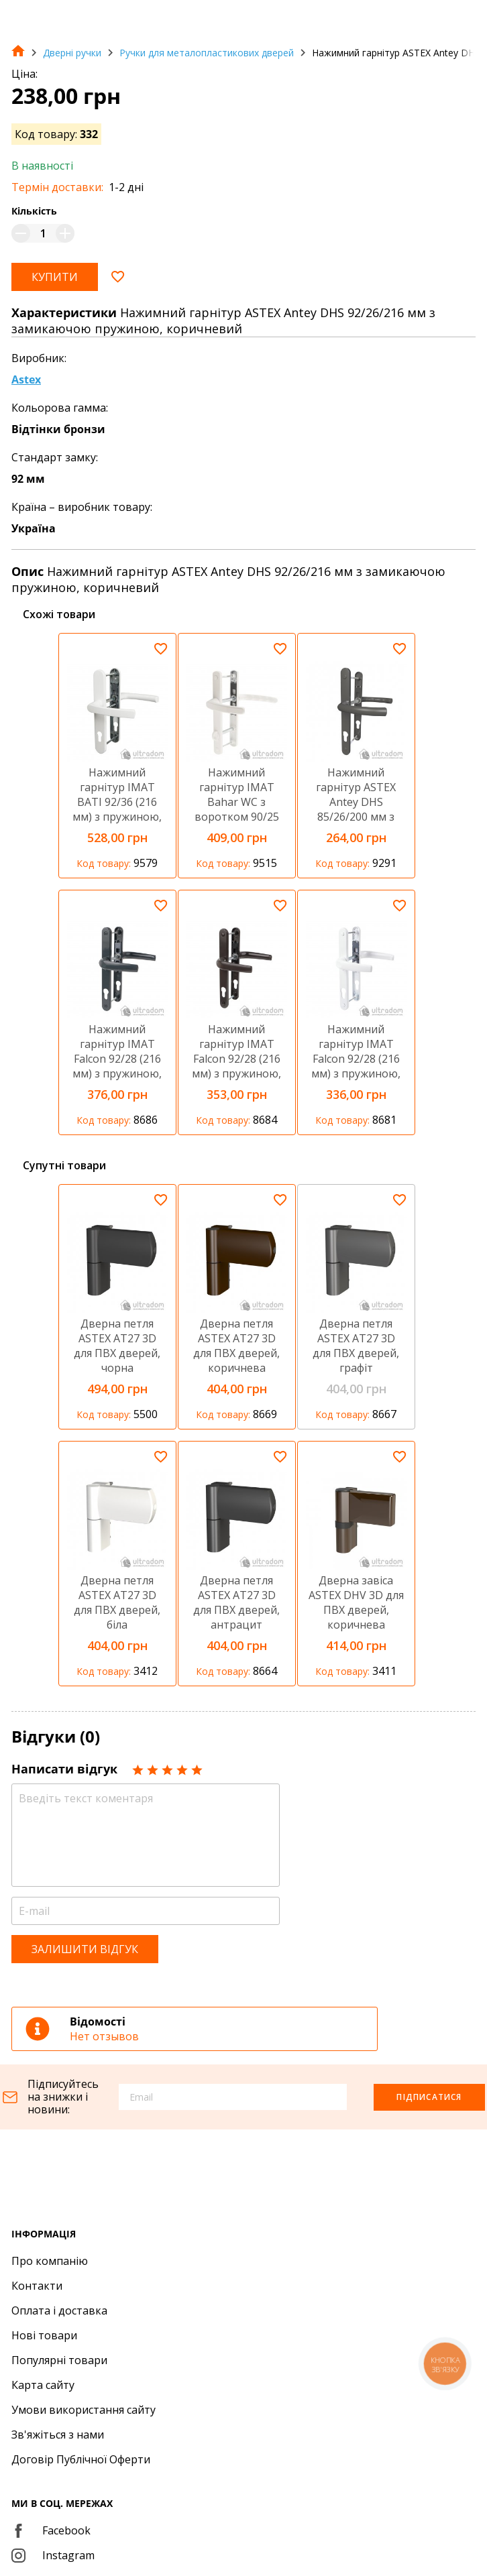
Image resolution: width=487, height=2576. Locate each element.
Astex (26, 379)
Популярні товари (59, 2360)
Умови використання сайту (83, 2409)
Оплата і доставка (59, 2310)
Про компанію (49, 2260)
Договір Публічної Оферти (80, 2459)
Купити (55, 277)
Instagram (53, 2555)
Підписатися (429, 2097)
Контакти (36, 2285)
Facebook (51, 2530)
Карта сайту (42, 2385)
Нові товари (44, 2335)
